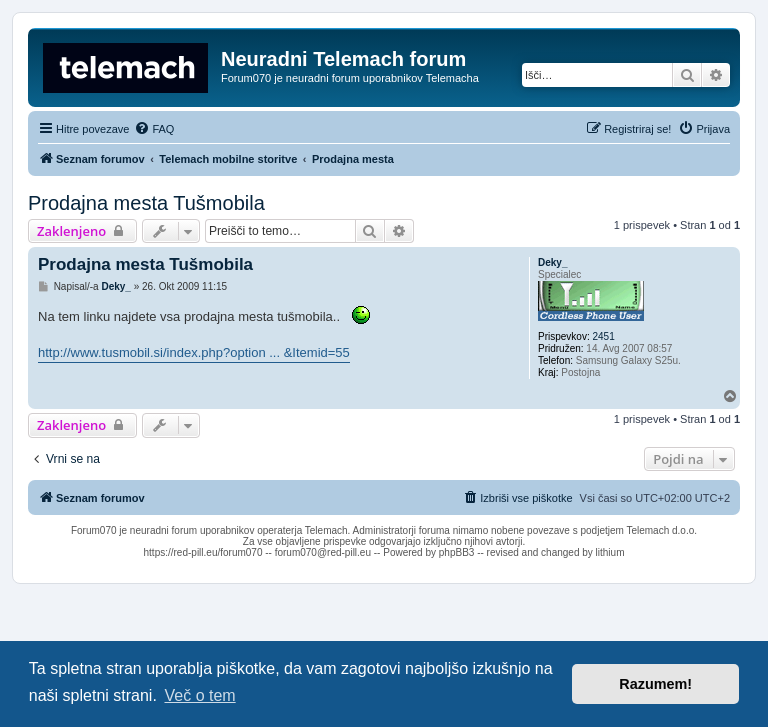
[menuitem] (154, 129)
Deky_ (552, 262)
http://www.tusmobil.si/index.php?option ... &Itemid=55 (194, 352)
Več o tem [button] (200, 695)
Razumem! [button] (655, 684)
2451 (603, 336)
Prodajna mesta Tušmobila (146, 203)
